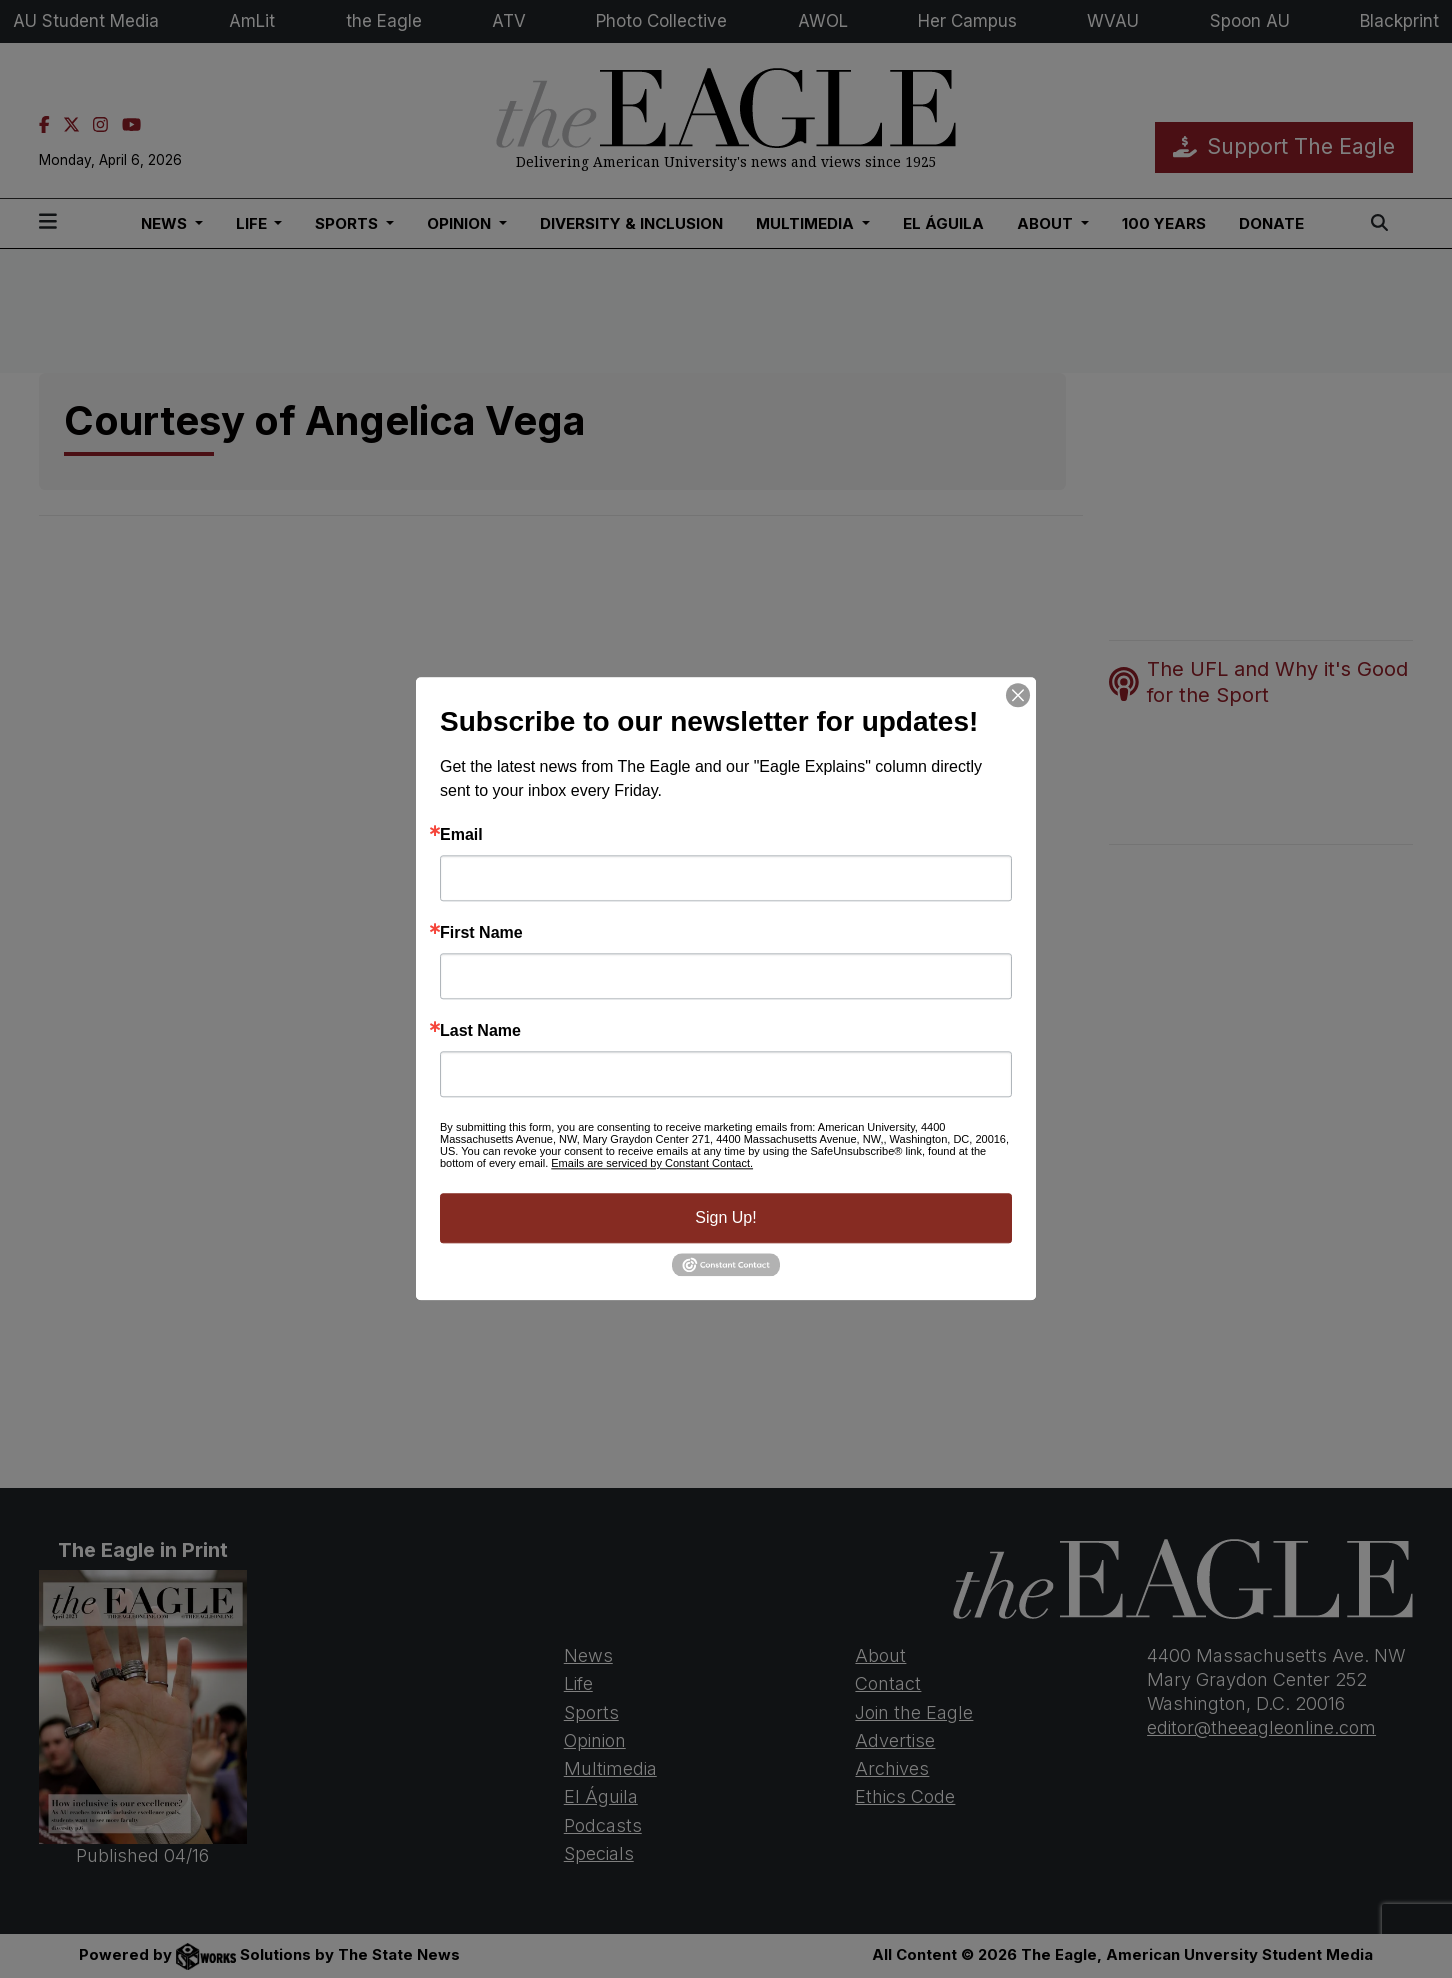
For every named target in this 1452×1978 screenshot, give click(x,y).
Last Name (480, 1031)
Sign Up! (725, 1217)
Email (461, 835)
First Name (481, 933)
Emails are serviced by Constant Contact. (652, 1163)
